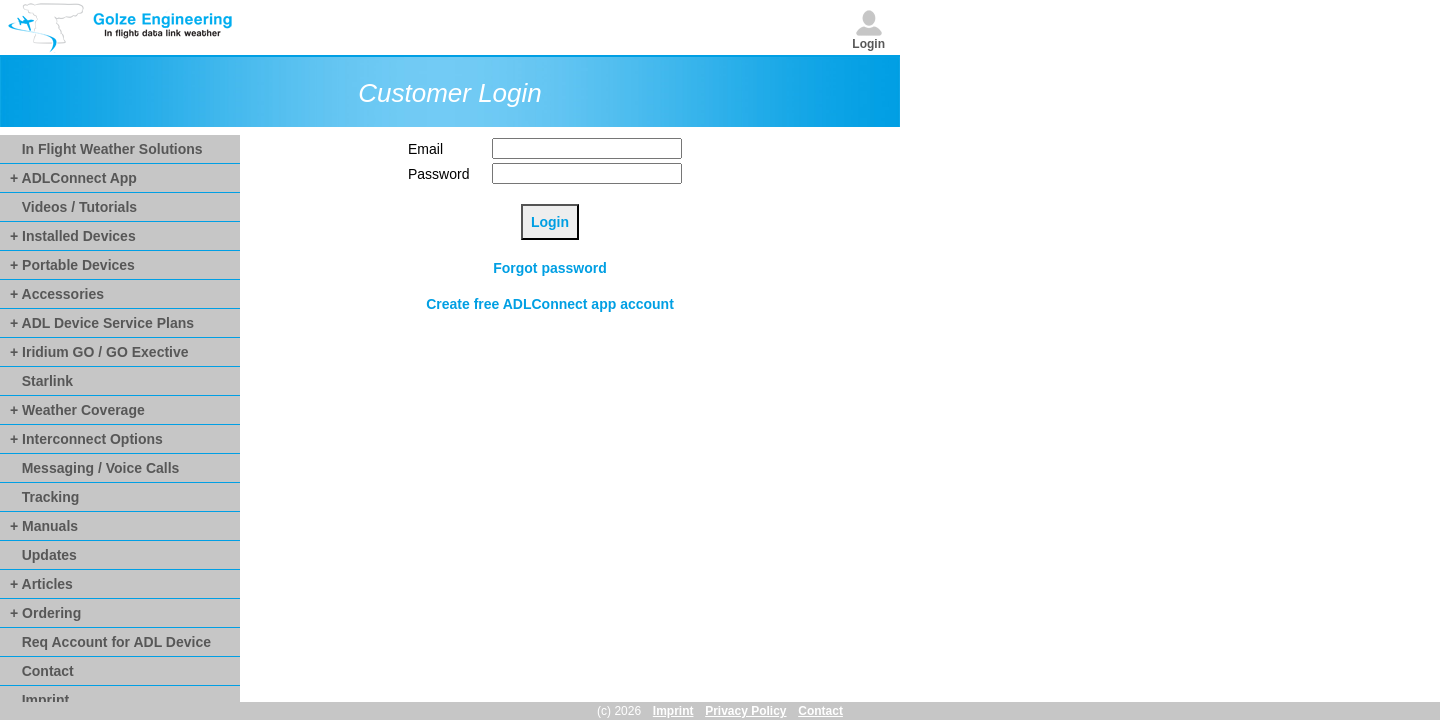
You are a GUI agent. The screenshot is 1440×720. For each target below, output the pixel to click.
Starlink (41, 381)
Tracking (44, 497)
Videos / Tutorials (73, 207)
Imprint (39, 700)
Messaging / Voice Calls (94, 468)
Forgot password (550, 268)
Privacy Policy (745, 711)
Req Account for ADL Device (110, 642)
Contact (42, 671)
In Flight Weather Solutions (106, 149)
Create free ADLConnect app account (550, 304)
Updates (43, 555)
